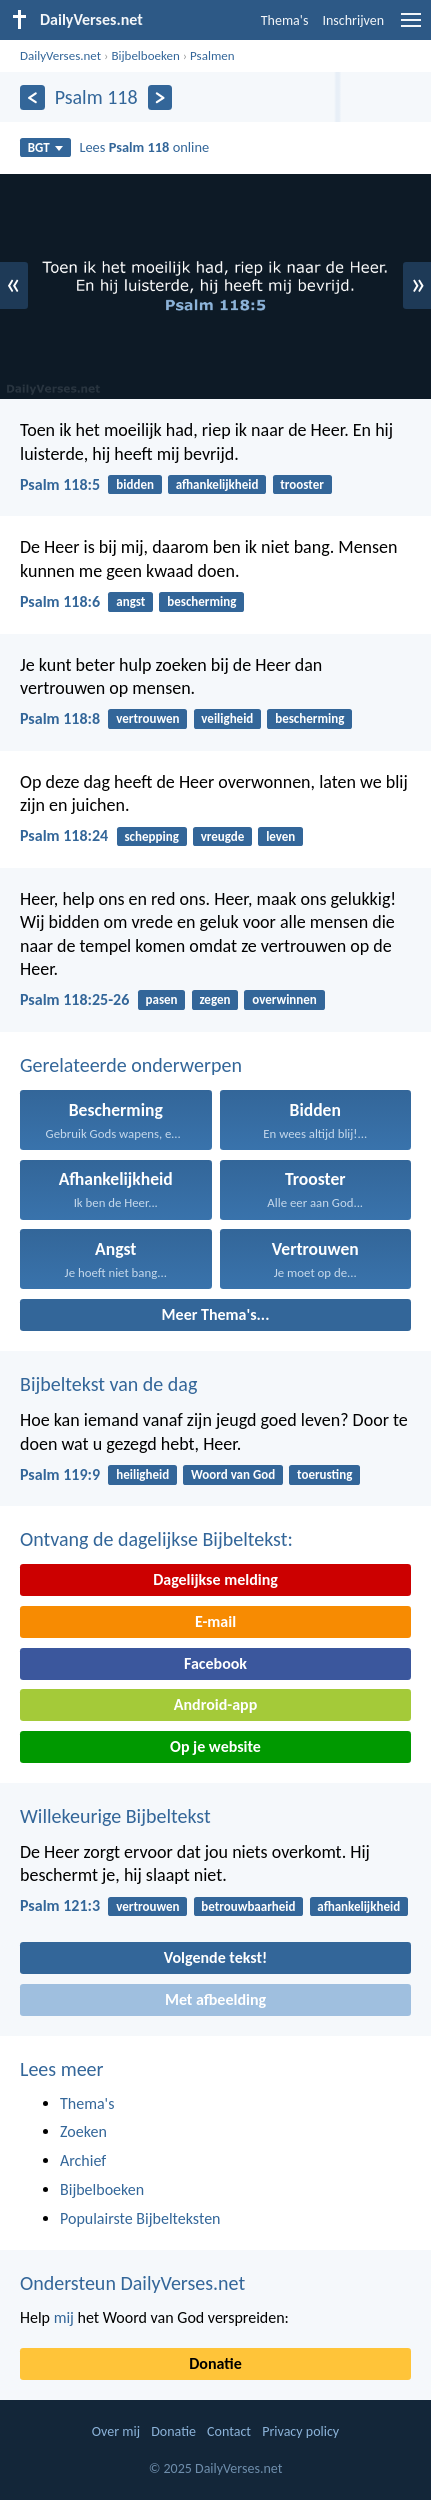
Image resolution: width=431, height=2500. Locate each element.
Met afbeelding (215, 1999)
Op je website (215, 1746)
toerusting (324, 1474)
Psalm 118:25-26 (74, 999)
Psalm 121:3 (60, 1905)
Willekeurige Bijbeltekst (115, 1816)
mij (64, 2317)
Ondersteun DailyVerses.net (132, 2283)
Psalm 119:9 (60, 1474)
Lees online (144, 147)
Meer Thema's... (216, 1314)
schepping (151, 836)
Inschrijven (353, 20)
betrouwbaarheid (248, 1906)
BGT (45, 147)
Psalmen (212, 55)
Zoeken (83, 2131)
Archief (83, 2160)
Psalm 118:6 (60, 601)
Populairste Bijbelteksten (140, 2218)
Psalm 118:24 (64, 835)
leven (280, 836)
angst (130, 601)
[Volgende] (160, 97)
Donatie (215, 2363)
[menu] (411, 27)
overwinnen (284, 999)
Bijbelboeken (145, 55)
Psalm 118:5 (60, 484)
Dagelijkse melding (215, 1579)
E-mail (215, 1621)
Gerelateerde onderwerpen (131, 1065)
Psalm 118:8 (60, 718)
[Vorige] (32, 97)
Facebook (215, 1663)
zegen (214, 999)
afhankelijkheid (217, 484)
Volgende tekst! (215, 1957)
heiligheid (142, 1474)
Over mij (116, 2431)
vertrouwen (147, 718)
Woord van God (233, 1474)
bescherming (201, 601)
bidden (135, 484)
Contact (229, 2431)
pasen (161, 999)
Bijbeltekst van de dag (108, 1384)
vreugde (223, 836)
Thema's (285, 20)
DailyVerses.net (60, 55)
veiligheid (227, 718)
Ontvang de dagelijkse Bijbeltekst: (156, 1539)
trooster (302, 484)
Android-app (215, 1704)
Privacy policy (300, 2431)
